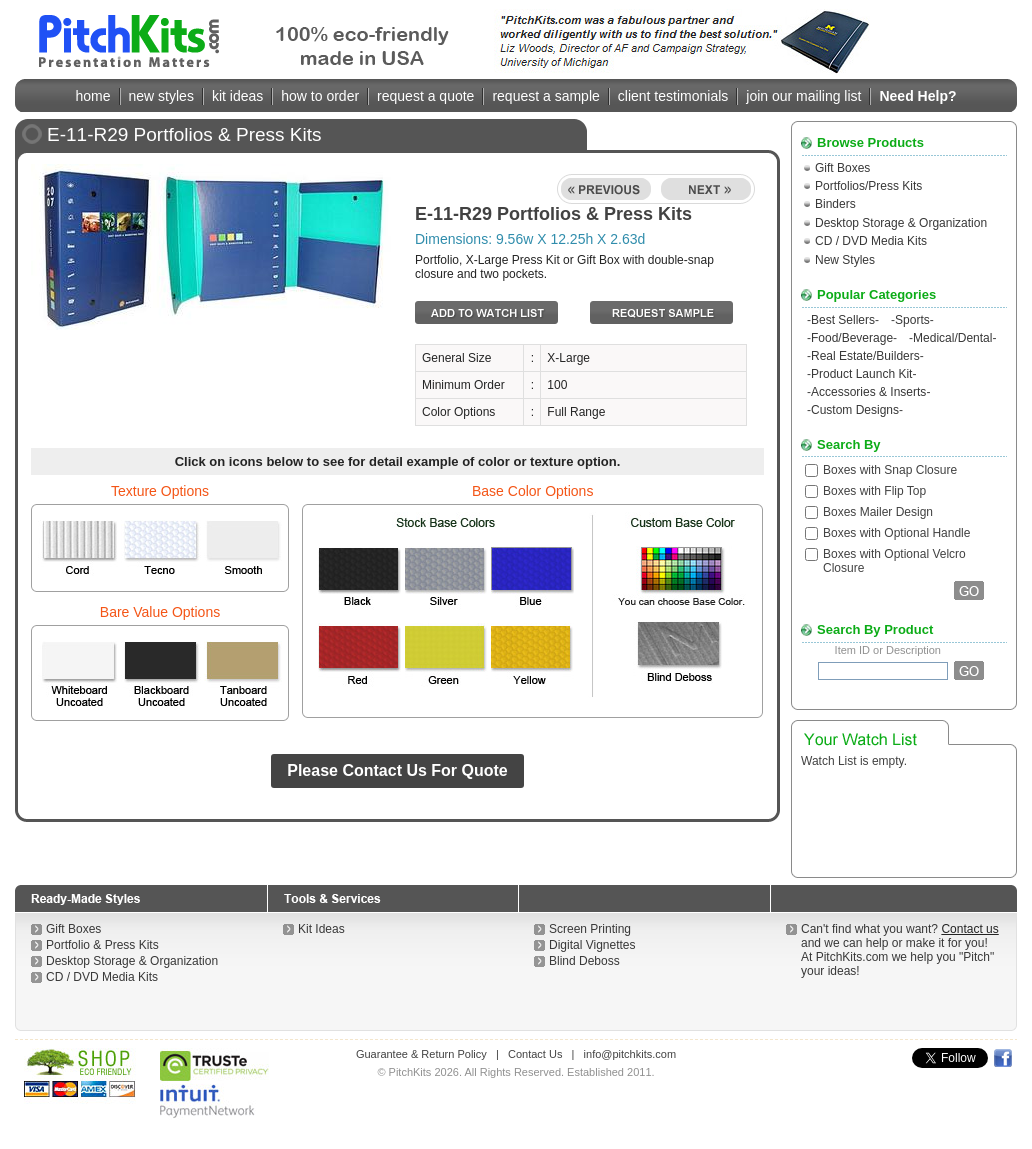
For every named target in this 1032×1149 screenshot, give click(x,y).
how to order (320, 96)
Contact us (969, 929)
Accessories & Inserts (868, 392)
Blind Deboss (584, 961)
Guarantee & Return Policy (421, 1054)
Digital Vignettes (592, 945)
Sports (912, 320)
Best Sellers (843, 320)
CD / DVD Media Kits (871, 241)
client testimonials (673, 96)
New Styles (845, 260)
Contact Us (535, 1054)
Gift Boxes (842, 168)
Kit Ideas (321, 929)
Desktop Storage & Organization (901, 223)
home (93, 96)
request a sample (545, 96)
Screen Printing (590, 929)
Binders (835, 204)
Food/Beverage (852, 338)
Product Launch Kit (861, 374)
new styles (161, 96)
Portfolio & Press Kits (102, 945)
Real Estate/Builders (865, 356)
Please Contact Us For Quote (397, 770)
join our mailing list (803, 96)
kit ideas (237, 96)
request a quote (425, 96)
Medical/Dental (952, 338)
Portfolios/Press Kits (868, 186)
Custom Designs (855, 410)
